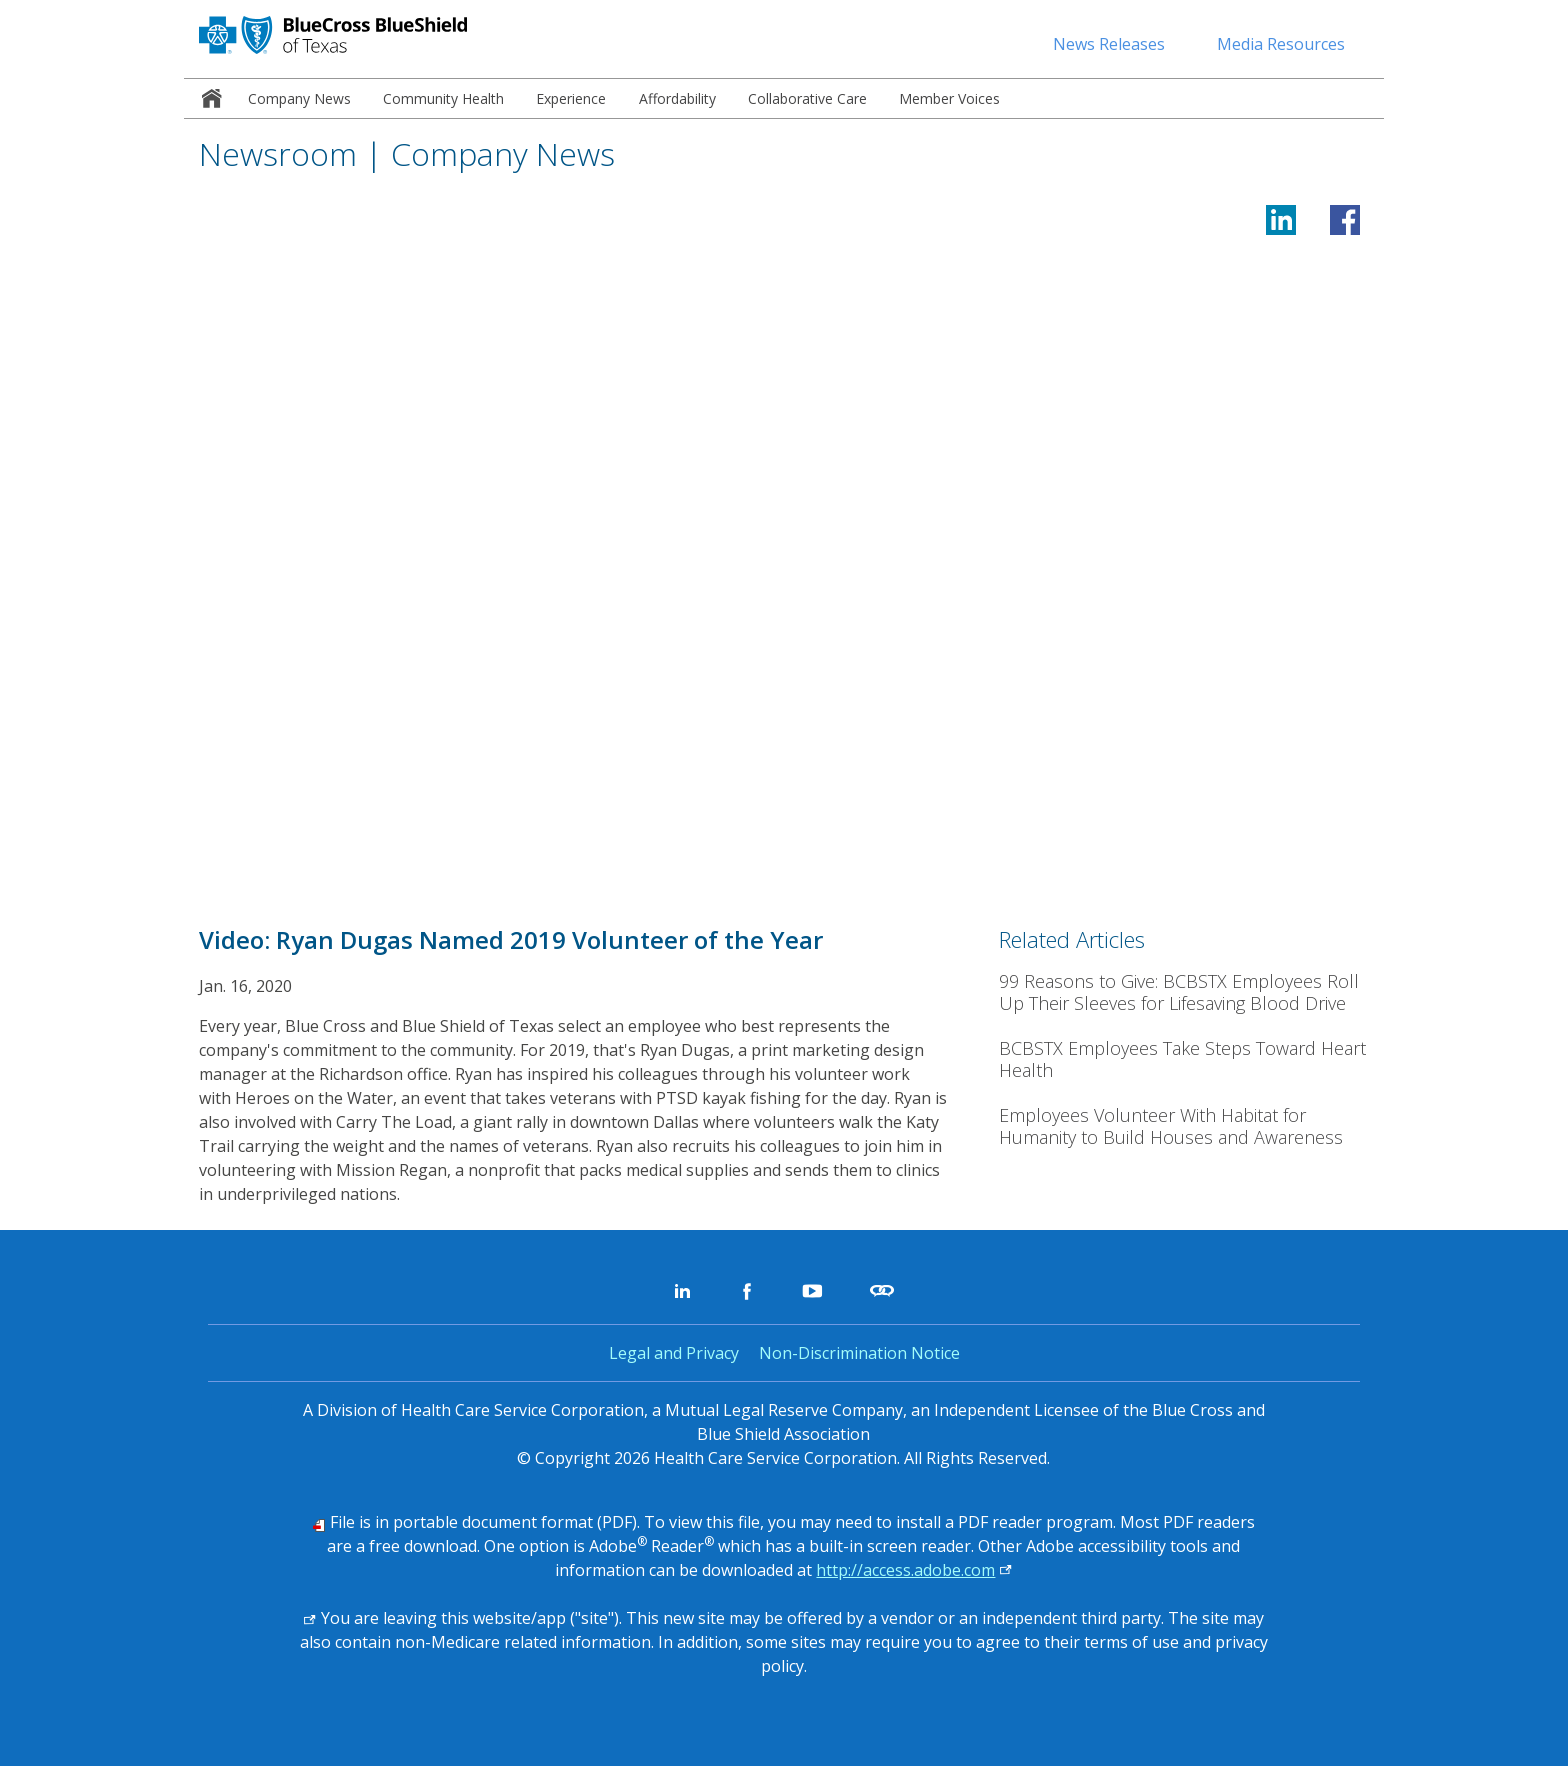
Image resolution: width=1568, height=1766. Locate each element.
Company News (299, 98)
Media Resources (1281, 44)
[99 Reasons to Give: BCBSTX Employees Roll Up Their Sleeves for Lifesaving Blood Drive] (1184, 992)
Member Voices (949, 98)
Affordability (677, 98)
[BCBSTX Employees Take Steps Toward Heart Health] (1184, 1059)
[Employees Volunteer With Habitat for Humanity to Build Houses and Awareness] (1184, 1126)
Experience (571, 98)
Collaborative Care (807, 98)
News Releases (1109, 44)
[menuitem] (208, 98)
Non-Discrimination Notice (859, 1353)
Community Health (443, 98)
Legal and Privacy (674, 1353)
